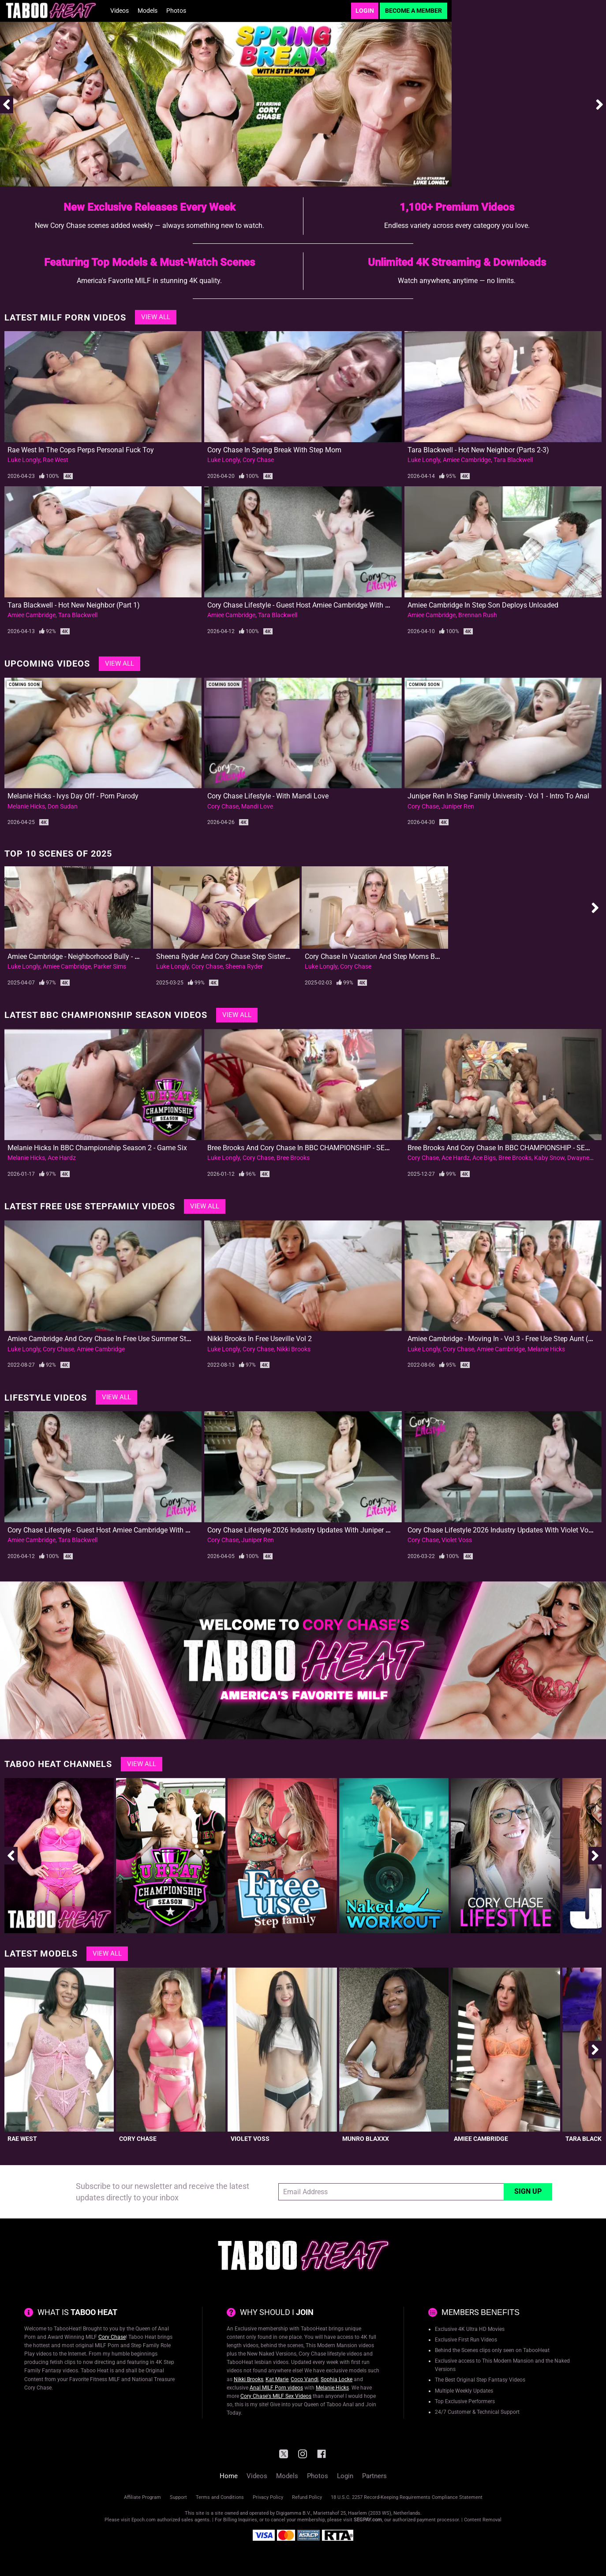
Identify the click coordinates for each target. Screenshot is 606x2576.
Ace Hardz (62, 1157)
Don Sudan (63, 806)
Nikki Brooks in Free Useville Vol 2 (259, 1339)
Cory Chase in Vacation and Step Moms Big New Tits (387, 956)
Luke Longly (23, 459)
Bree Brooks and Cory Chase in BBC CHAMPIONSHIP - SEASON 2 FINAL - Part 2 (330, 1148)
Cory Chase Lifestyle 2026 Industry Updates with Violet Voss (501, 1530)
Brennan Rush (477, 615)
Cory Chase (258, 459)
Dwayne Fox (584, 1157)
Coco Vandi (304, 2379)
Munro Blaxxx (365, 2138)
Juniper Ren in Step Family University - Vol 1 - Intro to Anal (498, 796)
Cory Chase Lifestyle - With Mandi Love (268, 796)
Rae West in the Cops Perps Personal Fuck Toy (80, 450)
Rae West (55, 459)
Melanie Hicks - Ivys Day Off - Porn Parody (72, 796)
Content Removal (482, 2520)
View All (155, 317)
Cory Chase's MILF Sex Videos (275, 2396)
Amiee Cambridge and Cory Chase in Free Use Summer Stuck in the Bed (119, 1339)
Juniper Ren (457, 806)
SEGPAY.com (368, 2520)
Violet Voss (456, 1539)
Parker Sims (110, 966)
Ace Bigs (484, 1157)
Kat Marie (277, 2379)
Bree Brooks (293, 1157)
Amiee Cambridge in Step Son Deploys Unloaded (483, 605)
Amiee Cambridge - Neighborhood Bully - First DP (83, 956)
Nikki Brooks (293, 1349)
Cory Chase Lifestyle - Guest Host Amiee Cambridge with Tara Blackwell (318, 605)
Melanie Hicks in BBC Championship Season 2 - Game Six (97, 1148)
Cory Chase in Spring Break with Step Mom (274, 450)
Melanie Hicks (26, 806)
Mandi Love (257, 806)
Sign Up (528, 2191)
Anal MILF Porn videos (276, 2388)
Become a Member (413, 10)
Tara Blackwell (513, 459)
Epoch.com (143, 2520)
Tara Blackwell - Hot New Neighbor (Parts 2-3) (478, 450)
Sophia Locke (336, 2379)
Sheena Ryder (244, 966)
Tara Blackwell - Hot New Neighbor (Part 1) (73, 605)
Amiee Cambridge (467, 459)
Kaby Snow (549, 1157)
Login (364, 10)
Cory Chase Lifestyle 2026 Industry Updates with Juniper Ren (302, 1530)
